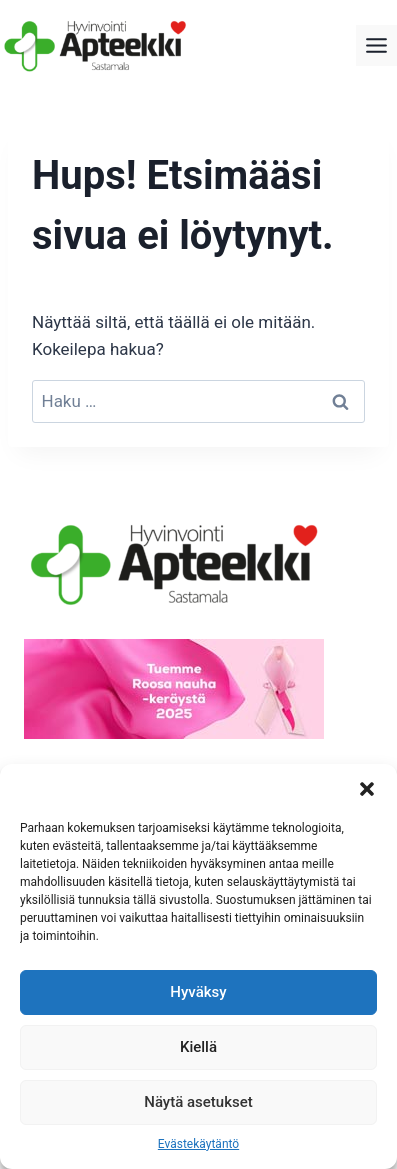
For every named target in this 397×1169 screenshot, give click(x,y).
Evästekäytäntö (198, 1144)
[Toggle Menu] (376, 45)
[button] (367, 789)
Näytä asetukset (198, 1102)
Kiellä (198, 1047)
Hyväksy (198, 992)
